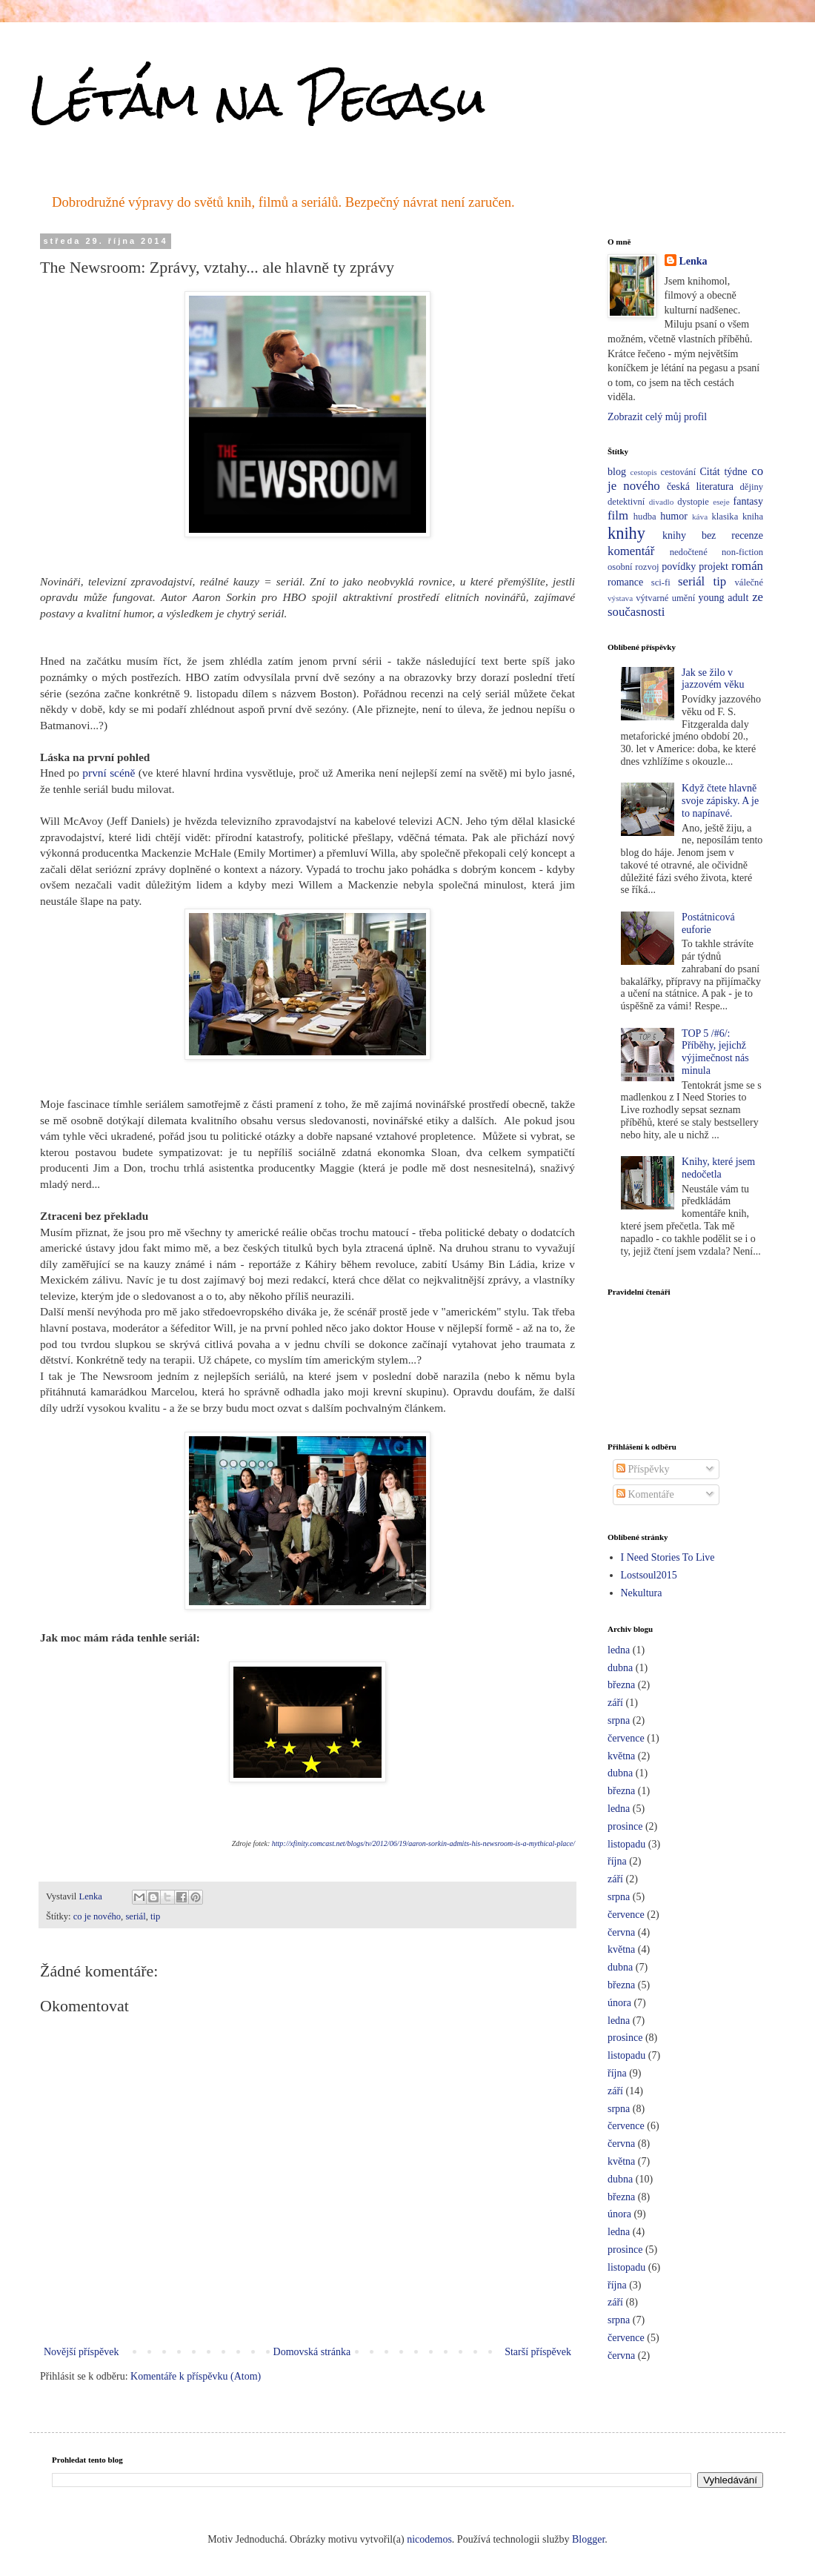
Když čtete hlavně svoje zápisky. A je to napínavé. (720, 801)
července (626, 1738)
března (621, 1684)
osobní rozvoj (633, 567)
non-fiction (742, 552)
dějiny (751, 487)
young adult (724, 597)
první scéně (108, 772)
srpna (619, 1720)
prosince (625, 1826)
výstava (620, 598)
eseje (721, 501)
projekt (713, 566)
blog (617, 471)
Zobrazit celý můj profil (657, 416)
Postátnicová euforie (708, 923)
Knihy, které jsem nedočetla (718, 1168)
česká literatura (700, 486)
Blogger (588, 2539)
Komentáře (645, 1494)
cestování (678, 472)
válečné (749, 582)
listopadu (626, 1844)
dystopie (693, 502)
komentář (631, 551)
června (621, 1932)
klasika (725, 516)
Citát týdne (724, 471)
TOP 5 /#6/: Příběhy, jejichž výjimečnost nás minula (715, 1052)
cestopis (644, 472)
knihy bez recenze (712, 535)
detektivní (626, 502)
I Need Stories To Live (668, 1557)
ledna (619, 1650)
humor (674, 516)
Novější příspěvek (81, 2351)
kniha (752, 516)
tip (155, 1916)
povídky (679, 566)
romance (625, 582)
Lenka (693, 261)
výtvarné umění (665, 598)
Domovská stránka (312, 2351)
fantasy (748, 501)
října (617, 1861)
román (747, 566)
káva (700, 516)
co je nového (97, 1916)
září (615, 1702)
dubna (620, 1667)
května (621, 1756)
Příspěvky (643, 1469)
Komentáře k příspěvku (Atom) (195, 2376)
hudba (644, 516)
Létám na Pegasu (258, 99)
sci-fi (661, 582)
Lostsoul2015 (649, 1575)
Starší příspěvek (538, 2351)
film (618, 515)
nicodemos (429, 2539)
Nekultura (641, 1593)
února (619, 2002)
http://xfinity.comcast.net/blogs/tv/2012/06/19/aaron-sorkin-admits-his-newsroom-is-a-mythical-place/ (423, 1843)
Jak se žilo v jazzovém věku (713, 679)
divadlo (661, 501)
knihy (626, 533)
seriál (135, 1916)
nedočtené (689, 552)
